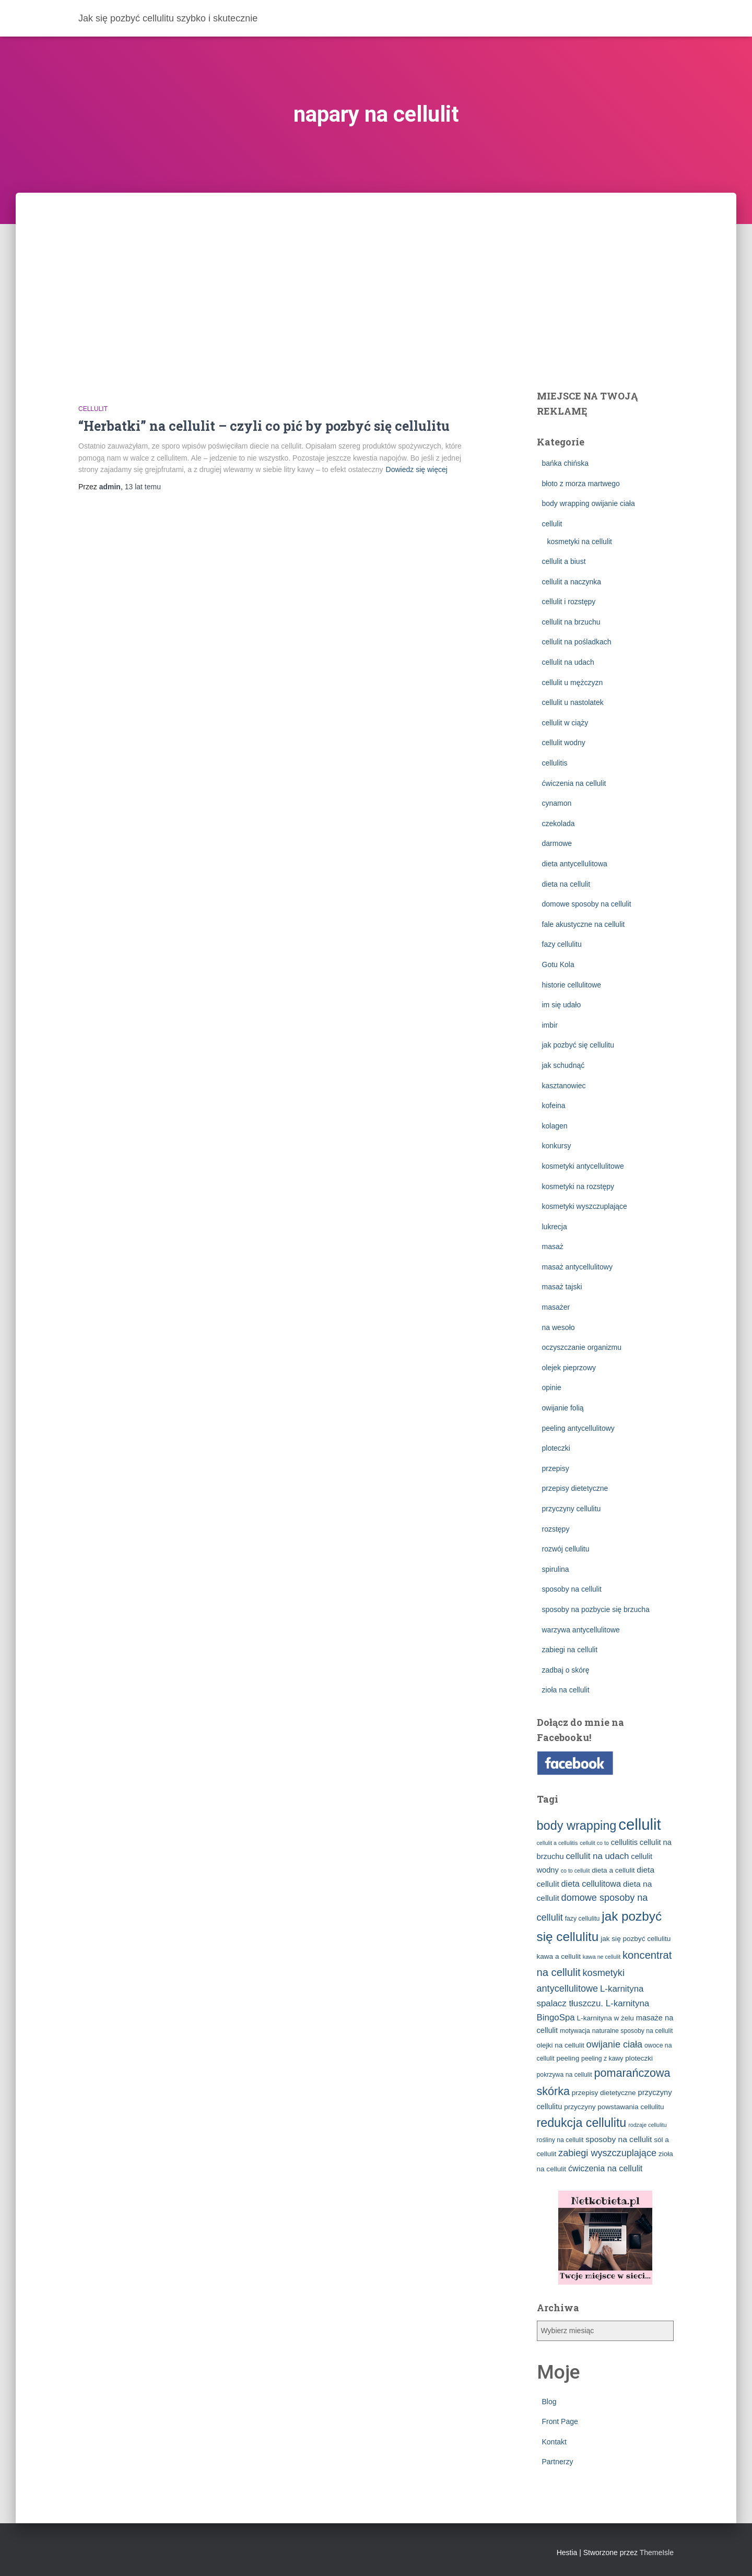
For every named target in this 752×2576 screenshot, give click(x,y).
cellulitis (555, 763)
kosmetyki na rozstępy (578, 1186)
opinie (551, 1387)
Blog (549, 2401)
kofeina (554, 1105)
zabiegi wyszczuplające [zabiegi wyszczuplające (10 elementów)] (607, 2153)
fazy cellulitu (562, 944)
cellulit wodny (563, 742)
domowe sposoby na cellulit (586, 904)
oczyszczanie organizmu (582, 1347)
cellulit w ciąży (565, 723)
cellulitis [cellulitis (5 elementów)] (624, 1842)
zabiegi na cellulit (570, 1649)
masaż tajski (562, 1287)
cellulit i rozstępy (569, 601)
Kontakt (554, 2442)
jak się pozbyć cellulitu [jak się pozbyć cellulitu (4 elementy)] (636, 1939)
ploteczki (556, 1448)
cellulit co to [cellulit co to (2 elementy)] (594, 1843)
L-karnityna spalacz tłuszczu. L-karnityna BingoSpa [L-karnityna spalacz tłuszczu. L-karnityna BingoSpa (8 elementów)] (593, 2003)
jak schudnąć (563, 1065)
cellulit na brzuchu (571, 622)
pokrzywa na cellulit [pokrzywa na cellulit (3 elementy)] (564, 2074)
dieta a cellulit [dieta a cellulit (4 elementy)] (613, 1870)
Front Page (560, 2421)
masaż (552, 1246)
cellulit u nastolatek (573, 702)
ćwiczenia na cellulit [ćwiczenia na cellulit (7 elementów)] (605, 2168)
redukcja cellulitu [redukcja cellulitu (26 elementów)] (582, 2123)
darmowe (557, 843)
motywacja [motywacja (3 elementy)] (575, 2030)
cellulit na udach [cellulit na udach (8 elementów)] (597, 1856)
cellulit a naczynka (572, 582)
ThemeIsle (657, 2552)
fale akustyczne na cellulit (583, 924)
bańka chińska (565, 463)
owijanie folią (563, 1408)
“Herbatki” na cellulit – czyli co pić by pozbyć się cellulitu (264, 425)
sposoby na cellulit (572, 1589)
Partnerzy (557, 2461)
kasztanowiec (564, 1085)
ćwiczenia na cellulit (574, 783)
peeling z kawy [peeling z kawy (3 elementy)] (602, 2058)
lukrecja (554, 1226)
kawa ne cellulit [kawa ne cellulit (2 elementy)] (601, 1957)
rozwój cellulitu (566, 1549)
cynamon (557, 803)
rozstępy (556, 1529)
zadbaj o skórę (566, 1670)
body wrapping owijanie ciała (588, 503)
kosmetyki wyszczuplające (584, 1206)
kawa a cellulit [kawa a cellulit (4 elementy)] (559, 1956)
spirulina (555, 1569)
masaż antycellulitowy (577, 1267)
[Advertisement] (376, 271)
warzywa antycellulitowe (581, 1630)
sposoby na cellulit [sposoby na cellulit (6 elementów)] (618, 2139)
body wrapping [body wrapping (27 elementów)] (577, 1825)
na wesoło (558, 1327)
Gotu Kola (558, 964)
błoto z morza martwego (581, 483)
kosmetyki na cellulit (580, 541)
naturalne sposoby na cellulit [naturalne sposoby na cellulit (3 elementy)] (632, 2030)
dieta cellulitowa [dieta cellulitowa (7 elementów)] (591, 1883)
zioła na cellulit (566, 1690)
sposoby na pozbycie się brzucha (596, 1609)
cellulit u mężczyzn (572, 682)
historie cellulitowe (572, 985)
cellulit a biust (564, 561)
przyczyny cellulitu (571, 1508)
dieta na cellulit (566, 884)
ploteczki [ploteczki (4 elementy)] (639, 2058)
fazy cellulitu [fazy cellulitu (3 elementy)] (582, 1918)
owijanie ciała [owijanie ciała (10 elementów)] (614, 2044)
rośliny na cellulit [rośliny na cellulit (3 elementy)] (560, 2140)
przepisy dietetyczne (575, 1488)
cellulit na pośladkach (577, 642)
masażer (556, 1307)
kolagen (555, 1126)
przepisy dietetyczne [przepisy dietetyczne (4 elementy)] (604, 2093)
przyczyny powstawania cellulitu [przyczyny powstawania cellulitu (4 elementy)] (614, 2107)
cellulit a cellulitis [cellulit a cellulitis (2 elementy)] (557, 1843)
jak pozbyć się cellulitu (578, 1045)
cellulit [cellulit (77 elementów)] (639, 1824)
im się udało (561, 1005)
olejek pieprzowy (569, 1367)
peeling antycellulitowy (578, 1428)
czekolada (558, 823)
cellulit (93, 409)
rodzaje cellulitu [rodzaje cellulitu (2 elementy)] (647, 2125)
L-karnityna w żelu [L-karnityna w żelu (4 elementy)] (605, 2018)
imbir (550, 1025)
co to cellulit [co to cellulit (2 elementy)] (575, 1870)
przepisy (555, 1468)
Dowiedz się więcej (417, 469)
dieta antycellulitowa (574, 864)
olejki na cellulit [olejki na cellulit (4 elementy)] (560, 2045)
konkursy (556, 1146)
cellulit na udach (568, 662)
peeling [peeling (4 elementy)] (567, 2058)
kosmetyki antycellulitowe (583, 1166)
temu (143, 487)
